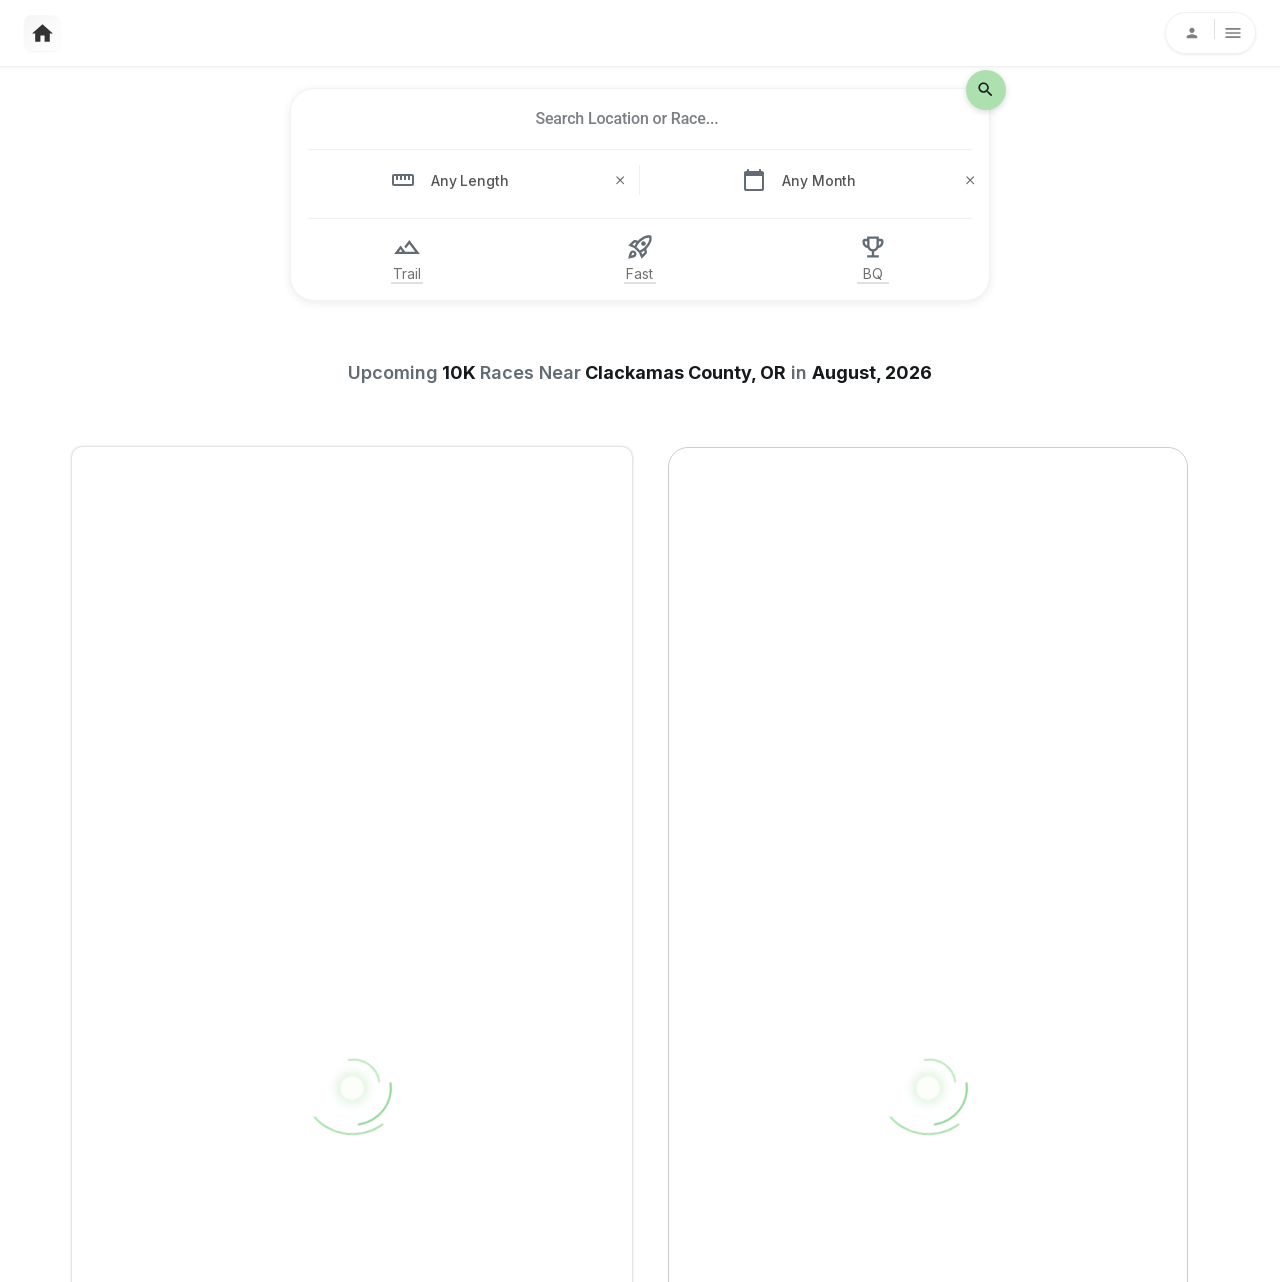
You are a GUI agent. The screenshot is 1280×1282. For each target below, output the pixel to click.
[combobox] (627, 119)
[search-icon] (986, 90)
